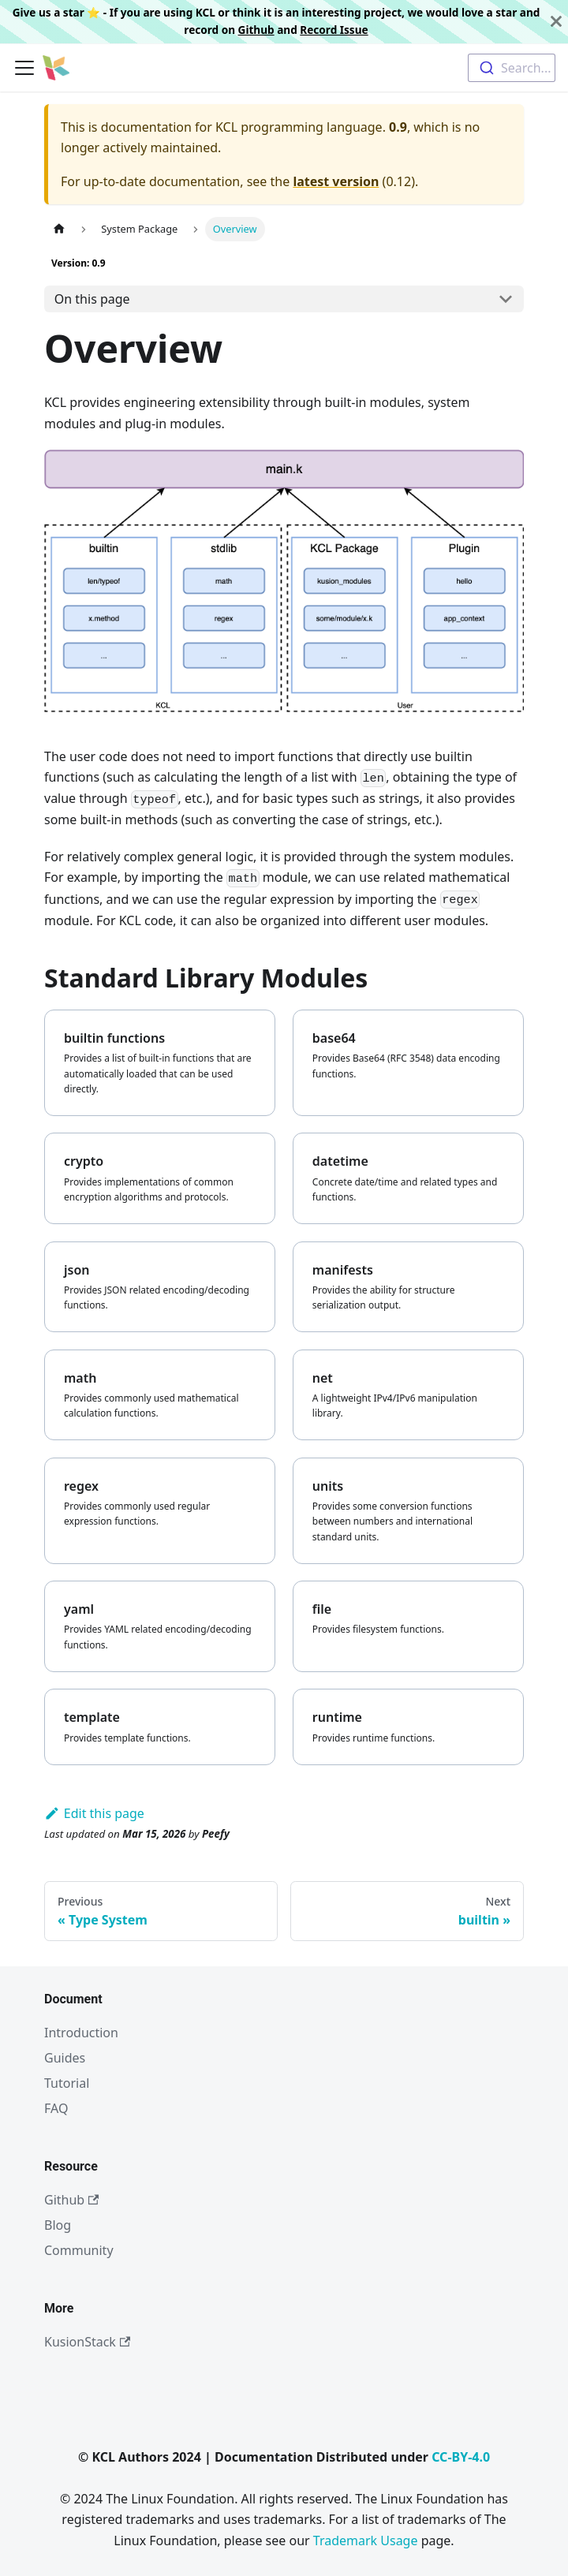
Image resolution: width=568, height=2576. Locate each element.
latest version (336, 181)
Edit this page (94, 1813)
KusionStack (87, 2341)
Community (79, 2250)
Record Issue (334, 29)
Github (256, 29)
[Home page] (59, 229)
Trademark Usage (365, 2540)
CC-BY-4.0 (461, 2457)
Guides (64, 2057)
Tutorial (66, 2083)
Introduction (81, 2032)
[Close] (556, 21)
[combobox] (511, 68)
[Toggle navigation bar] (24, 68)
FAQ (56, 2108)
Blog (57, 2225)
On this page (92, 299)
